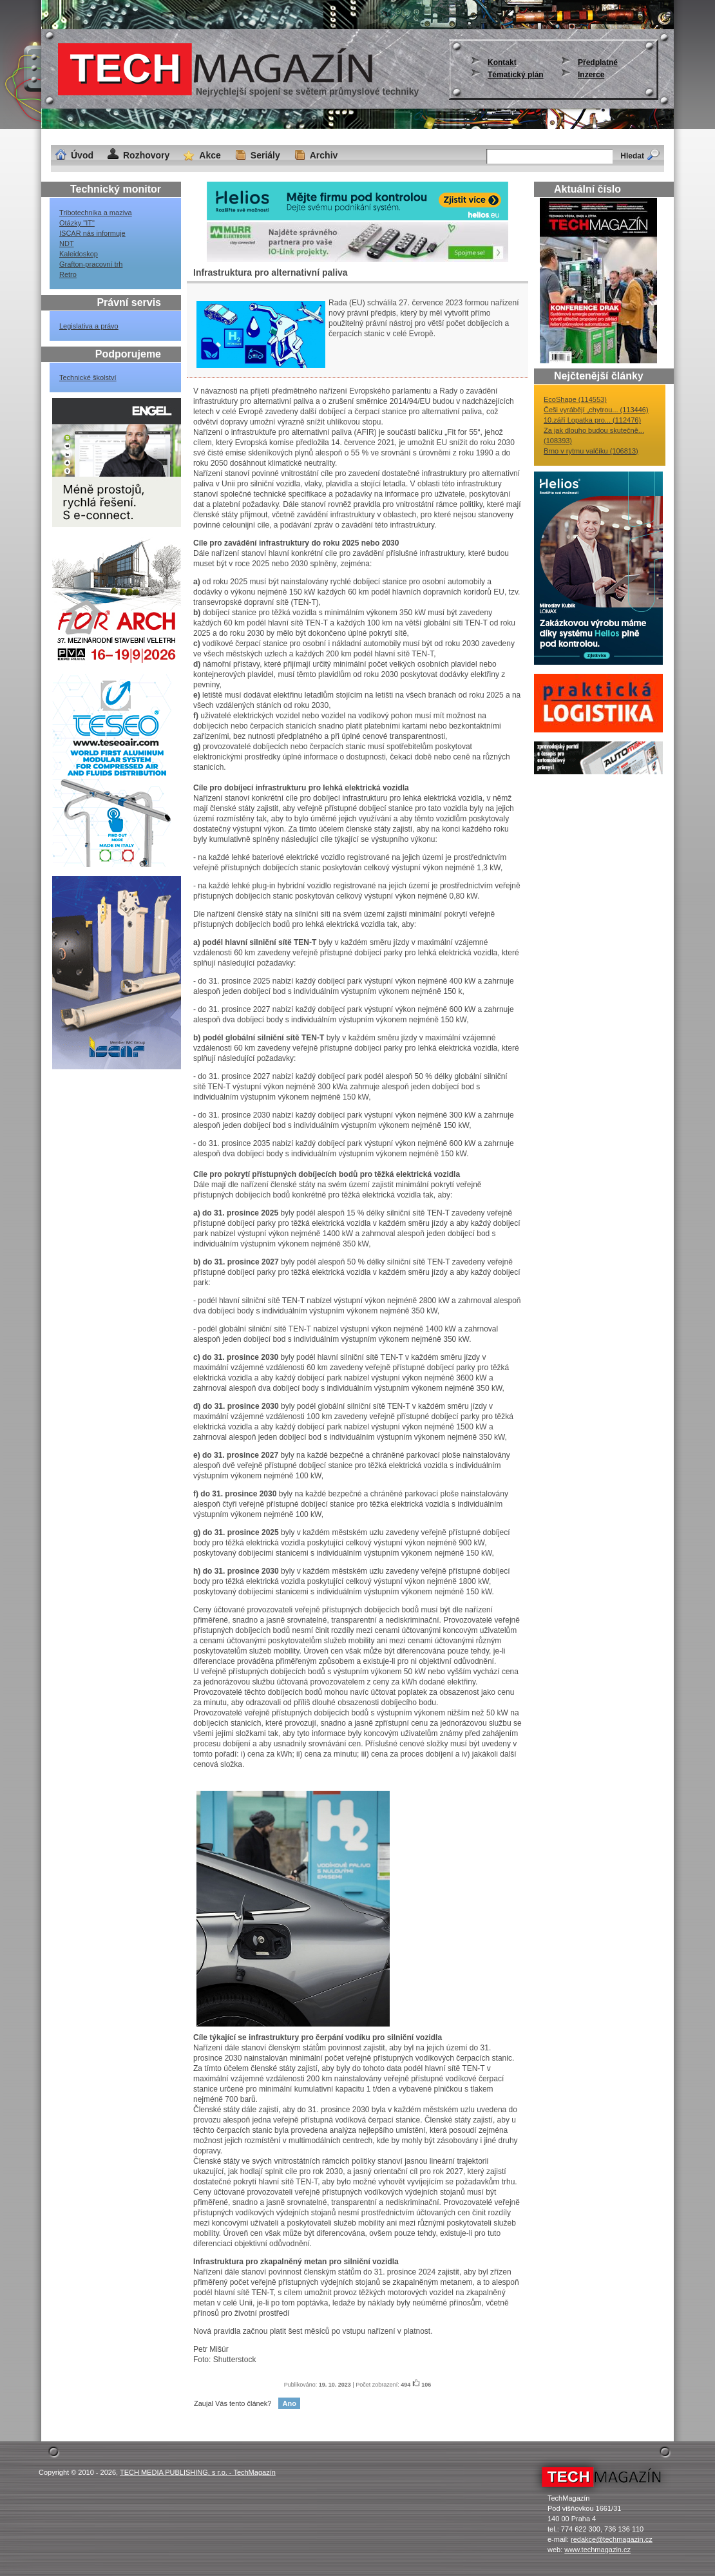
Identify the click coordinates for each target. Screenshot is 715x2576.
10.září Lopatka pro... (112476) (592, 420)
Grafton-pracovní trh (90, 264)
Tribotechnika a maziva (95, 212)
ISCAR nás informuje (92, 233)
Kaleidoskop (78, 254)
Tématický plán (516, 74)
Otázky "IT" (77, 223)
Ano (289, 2403)
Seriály (265, 155)
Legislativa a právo (89, 326)
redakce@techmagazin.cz (612, 2539)
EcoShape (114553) (575, 399)
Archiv (324, 155)
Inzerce (591, 74)
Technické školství (88, 377)
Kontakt (502, 62)
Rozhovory (146, 155)
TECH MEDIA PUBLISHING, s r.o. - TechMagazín (198, 2472)
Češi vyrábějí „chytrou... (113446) (596, 410)
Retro (68, 274)
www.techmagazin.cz (597, 2549)
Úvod (82, 155)
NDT (66, 243)
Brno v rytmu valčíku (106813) (591, 451)
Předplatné (598, 62)
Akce (209, 155)
